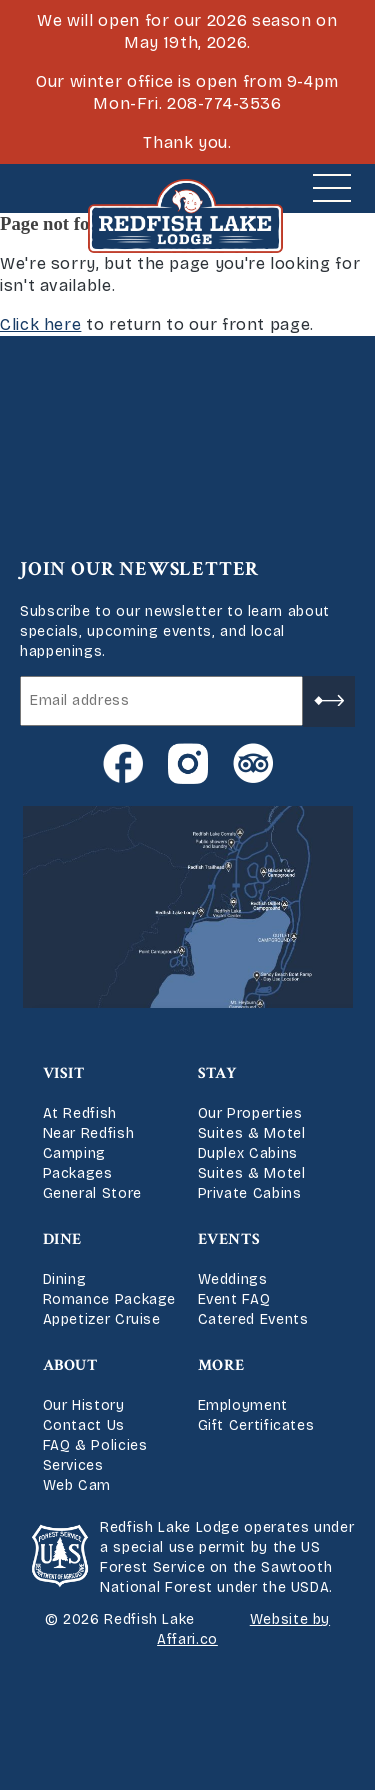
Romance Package (110, 1299)
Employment (243, 1405)
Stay (218, 1073)
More (222, 1365)
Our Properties (250, 1113)
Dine (63, 1239)
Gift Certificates (256, 1425)
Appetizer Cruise (102, 1319)
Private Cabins (250, 1193)
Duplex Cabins (248, 1153)
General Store (92, 1193)
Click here (40, 324)
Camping (74, 1153)
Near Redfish (89, 1133)
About (70, 1365)
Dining (65, 1279)
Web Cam (77, 1485)
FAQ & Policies (95, 1445)
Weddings (233, 1279)
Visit (64, 1073)
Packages (78, 1173)
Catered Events (253, 1319)
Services (73, 1465)
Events (229, 1239)
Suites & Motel (252, 1133)
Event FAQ (234, 1299)
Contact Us (84, 1425)
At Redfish (80, 1113)
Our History (84, 1405)
